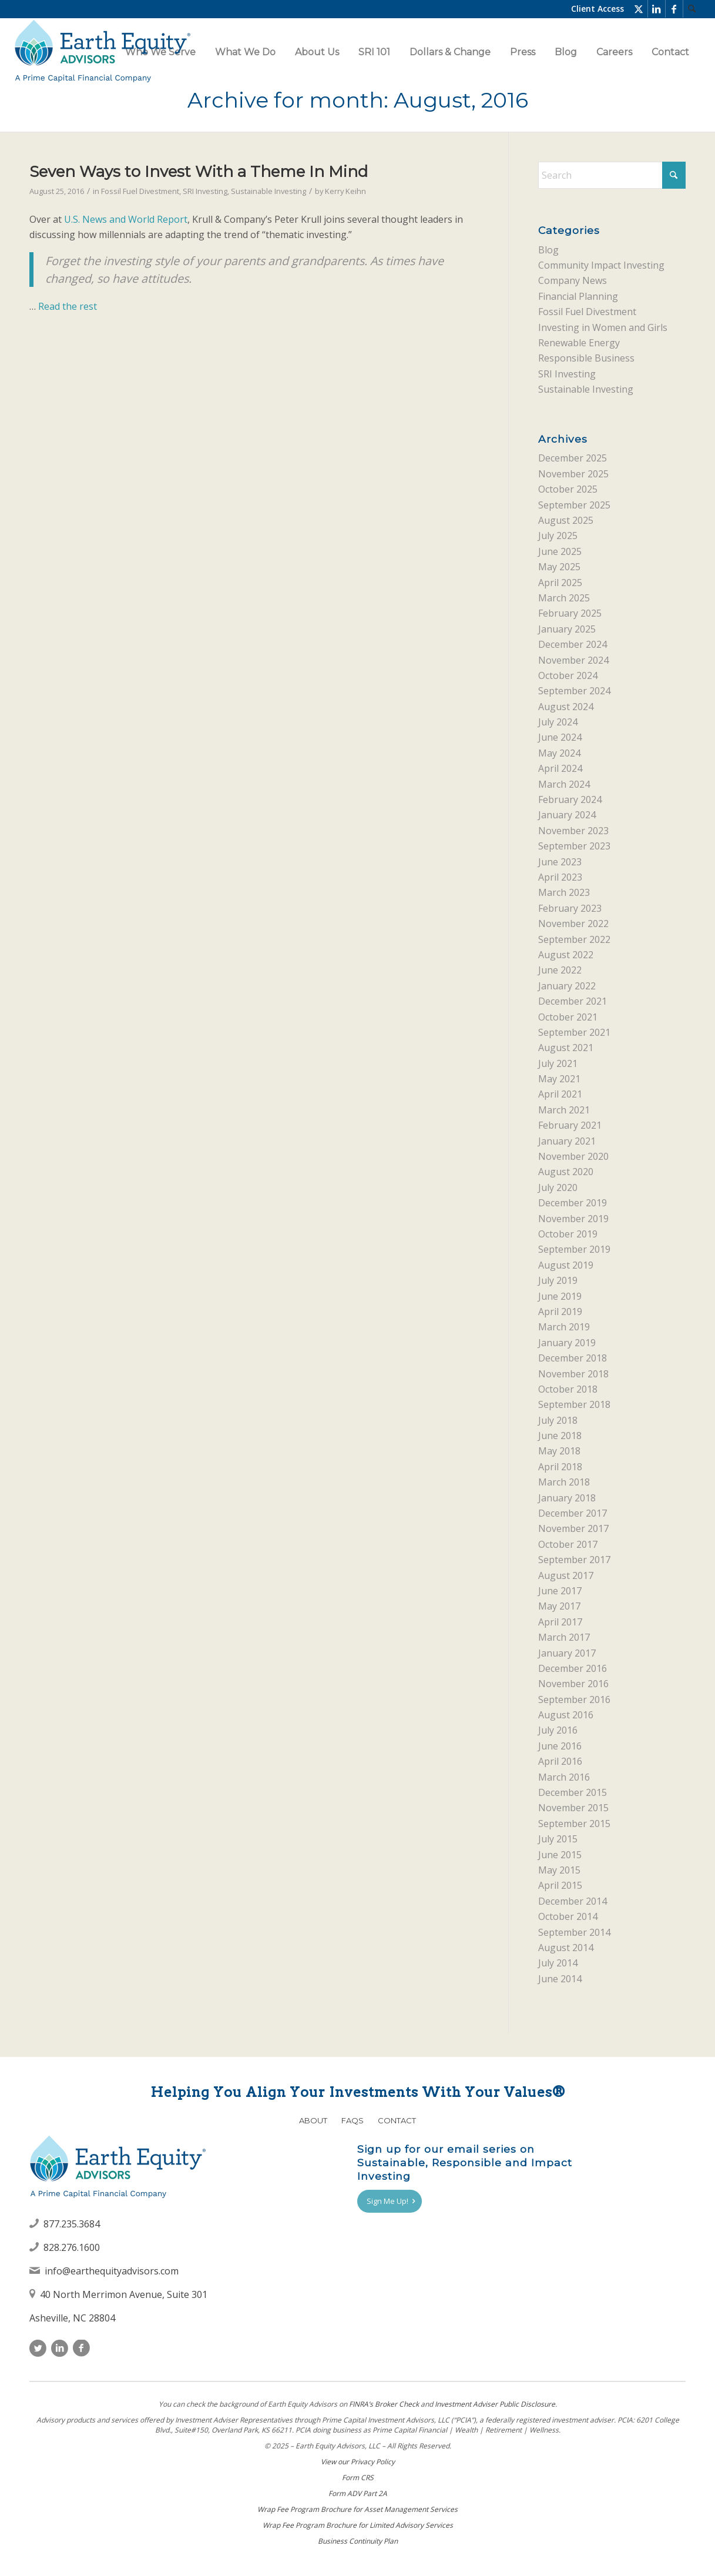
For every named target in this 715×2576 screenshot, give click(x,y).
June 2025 (560, 551)
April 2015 (560, 1885)
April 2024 (560, 768)
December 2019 (572, 1202)
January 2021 (567, 1141)
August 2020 (565, 1171)
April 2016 (560, 1761)
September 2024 (574, 690)
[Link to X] (638, 9)
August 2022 (565, 954)
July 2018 (558, 1420)
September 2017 (574, 1559)
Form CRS (358, 2478)
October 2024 (567, 675)
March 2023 (564, 892)
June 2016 (560, 1745)
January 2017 (567, 1653)
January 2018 (567, 1497)
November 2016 (573, 1683)
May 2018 (559, 1450)
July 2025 (558, 535)
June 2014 (560, 1978)
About (313, 2120)
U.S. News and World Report (125, 219)
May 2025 (559, 566)
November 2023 (573, 830)
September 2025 (574, 505)
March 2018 (564, 1482)
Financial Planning (578, 296)
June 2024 (560, 737)
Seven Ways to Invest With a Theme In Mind (198, 171)
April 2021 (560, 1094)
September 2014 (574, 1932)
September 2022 (574, 939)
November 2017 (573, 1528)
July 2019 (558, 1280)
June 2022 (560, 970)
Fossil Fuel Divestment (140, 191)
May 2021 (559, 1078)
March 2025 (564, 597)
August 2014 (565, 1947)
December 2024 (572, 644)
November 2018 (573, 1373)
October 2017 (567, 1544)
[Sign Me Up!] (389, 2201)
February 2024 (570, 799)
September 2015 (574, 1823)
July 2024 (558, 721)
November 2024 (573, 660)
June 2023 (560, 861)
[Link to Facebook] (674, 9)
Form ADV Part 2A (357, 2493)
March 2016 (564, 1777)
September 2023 (574, 845)
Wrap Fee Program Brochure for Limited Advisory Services (358, 2525)
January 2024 (567, 814)
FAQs (352, 2120)
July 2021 (558, 1063)
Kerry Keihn (345, 191)
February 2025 (570, 613)
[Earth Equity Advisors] (102, 52)
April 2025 (560, 582)
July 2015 (558, 1838)
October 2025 (567, 489)
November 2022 (573, 923)
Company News (572, 280)
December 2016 (572, 1668)
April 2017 (560, 1621)
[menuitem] (692, 9)
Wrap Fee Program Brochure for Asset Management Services (357, 2509)
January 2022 (567, 985)
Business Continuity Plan (358, 2541)
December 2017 (572, 1513)
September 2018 (574, 1404)
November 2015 (573, 1807)
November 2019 (573, 1218)
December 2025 (572, 457)
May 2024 (559, 753)
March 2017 (564, 1637)
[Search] (692, 9)
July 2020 (558, 1187)
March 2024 (564, 784)
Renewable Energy (579, 342)
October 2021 (567, 1017)
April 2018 (560, 1466)
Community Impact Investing (601, 265)
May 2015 (559, 1870)
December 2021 (572, 1001)
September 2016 (574, 1699)
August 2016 (565, 1714)
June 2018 (560, 1435)
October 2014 (567, 1916)
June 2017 (560, 1590)
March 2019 (564, 1326)
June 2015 (560, 1854)
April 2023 (560, 877)
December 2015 (572, 1792)
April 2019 (560, 1311)
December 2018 (572, 1357)
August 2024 (565, 706)
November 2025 (573, 473)
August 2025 (565, 520)
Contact (397, 2120)
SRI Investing (205, 191)
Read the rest (67, 306)
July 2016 (558, 1730)
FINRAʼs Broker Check (384, 2404)
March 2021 (564, 1109)
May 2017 (559, 1606)
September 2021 (574, 1032)
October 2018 (567, 1389)
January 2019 (567, 1342)
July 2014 (558, 1962)
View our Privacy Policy (358, 2462)
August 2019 (565, 1265)
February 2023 (570, 908)
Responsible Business (586, 358)
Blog (548, 249)
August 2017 (565, 1575)
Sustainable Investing (268, 191)
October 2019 (567, 1233)
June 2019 (560, 1296)
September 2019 (574, 1249)
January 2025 (567, 629)
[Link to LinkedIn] (656, 9)
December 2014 (572, 1901)
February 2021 (570, 1125)
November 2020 (573, 1156)
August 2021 (565, 1047)
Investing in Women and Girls (602, 327)
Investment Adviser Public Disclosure (495, 2404)
